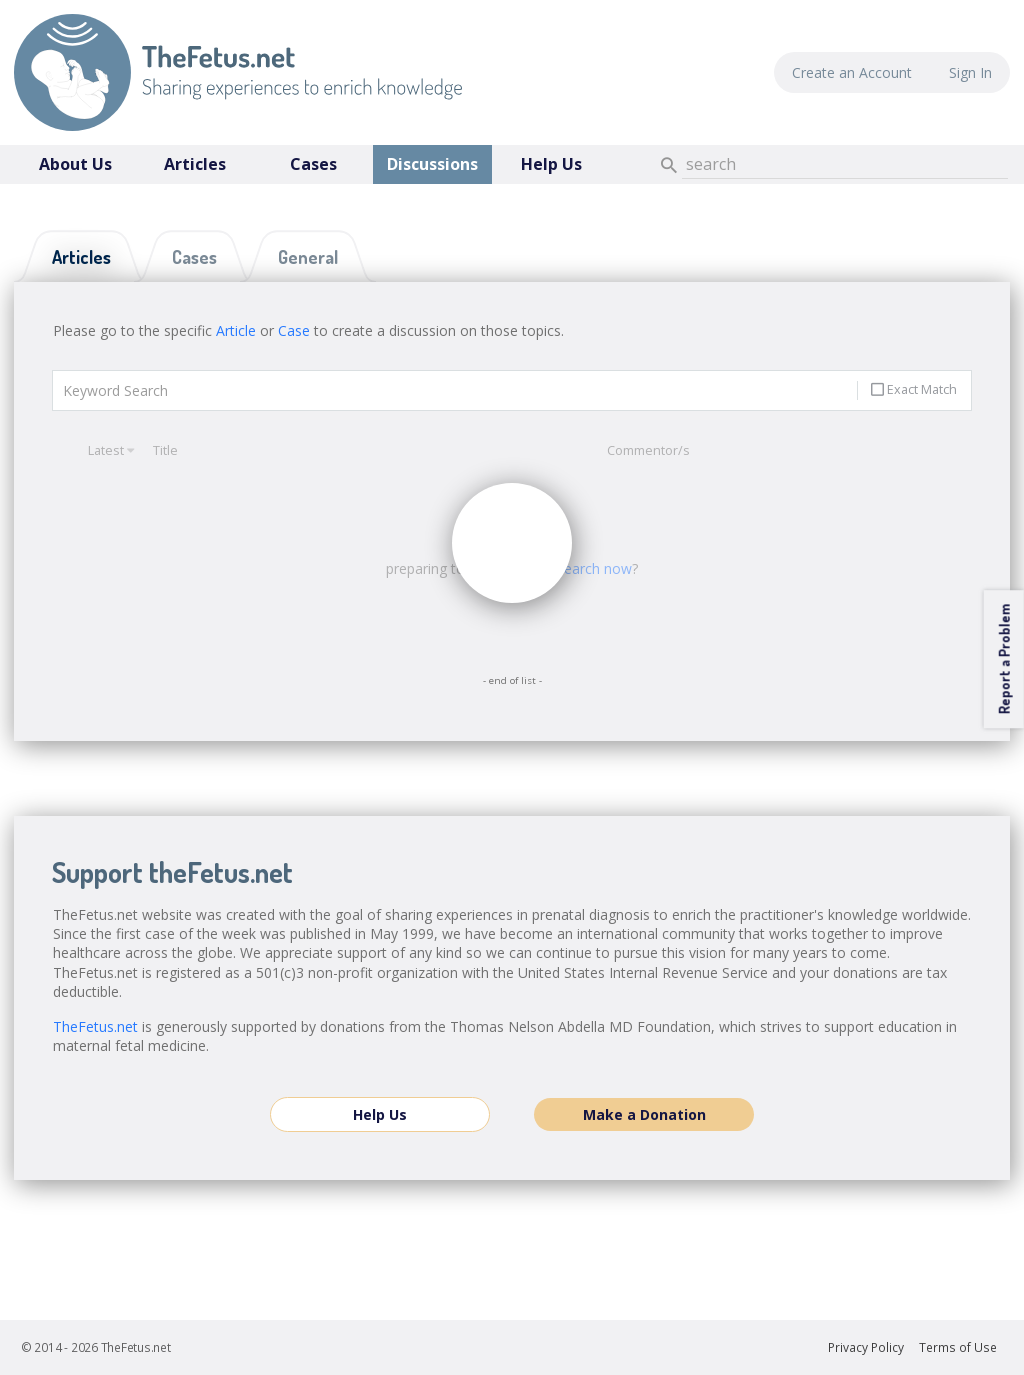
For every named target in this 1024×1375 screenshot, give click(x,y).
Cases (313, 164)
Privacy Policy (866, 1347)
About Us (75, 164)
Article (236, 330)
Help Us (551, 164)
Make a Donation (644, 1114)
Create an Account (852, 72)
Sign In (970, 72)
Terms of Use (958, 1347)
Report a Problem (1003, 659)
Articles (195, 164)
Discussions (432, 164)
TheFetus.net (238, 72)
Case (294, 330)
